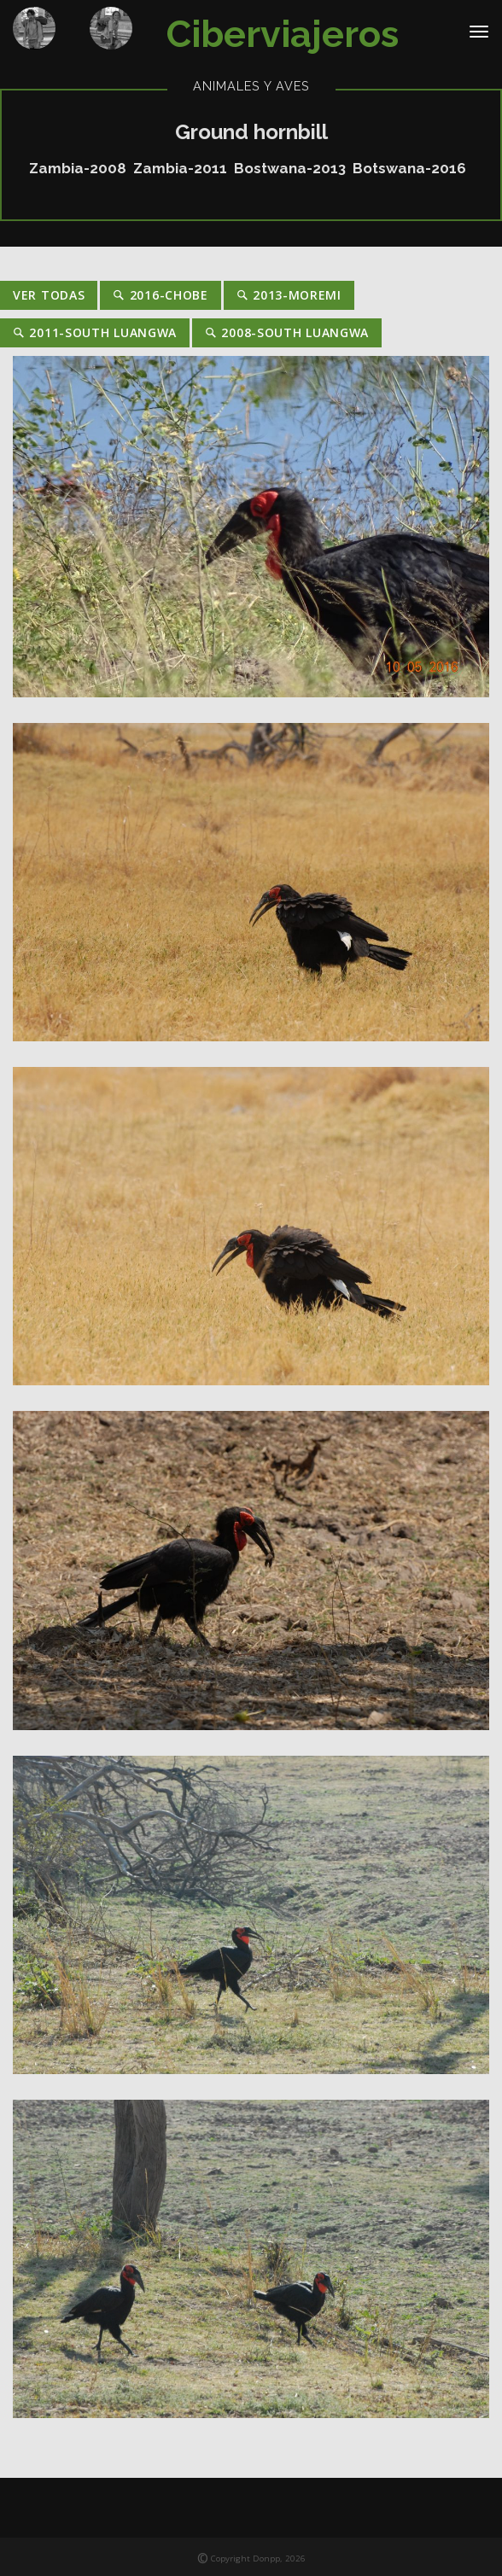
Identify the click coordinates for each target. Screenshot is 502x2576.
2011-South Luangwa (95, 332)
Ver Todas (49, 295)
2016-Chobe (160, 295)
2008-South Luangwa (287, 332)
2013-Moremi (288, 295)
